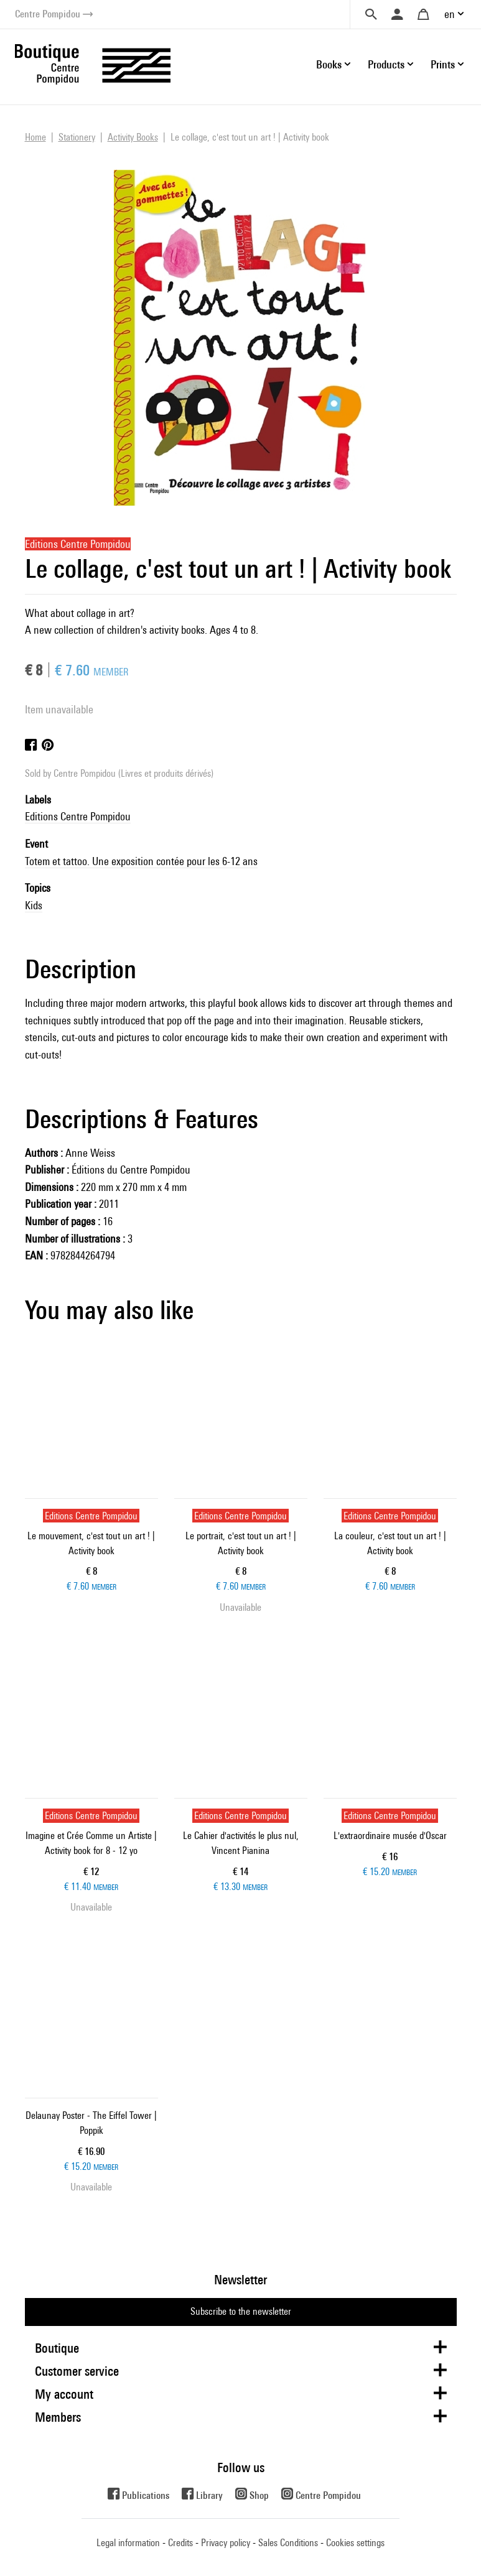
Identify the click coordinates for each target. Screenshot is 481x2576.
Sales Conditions (288, 2543)
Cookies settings (355, 2543)
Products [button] (386, 64)
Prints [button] (443, 64)
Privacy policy (225, 2543)
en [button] (449, 14)
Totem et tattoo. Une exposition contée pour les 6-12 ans (141, 861)
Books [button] (329, 64)
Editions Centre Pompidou (78, 816)
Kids (33, 905)
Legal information (128, 2543)
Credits (180, 2543)
